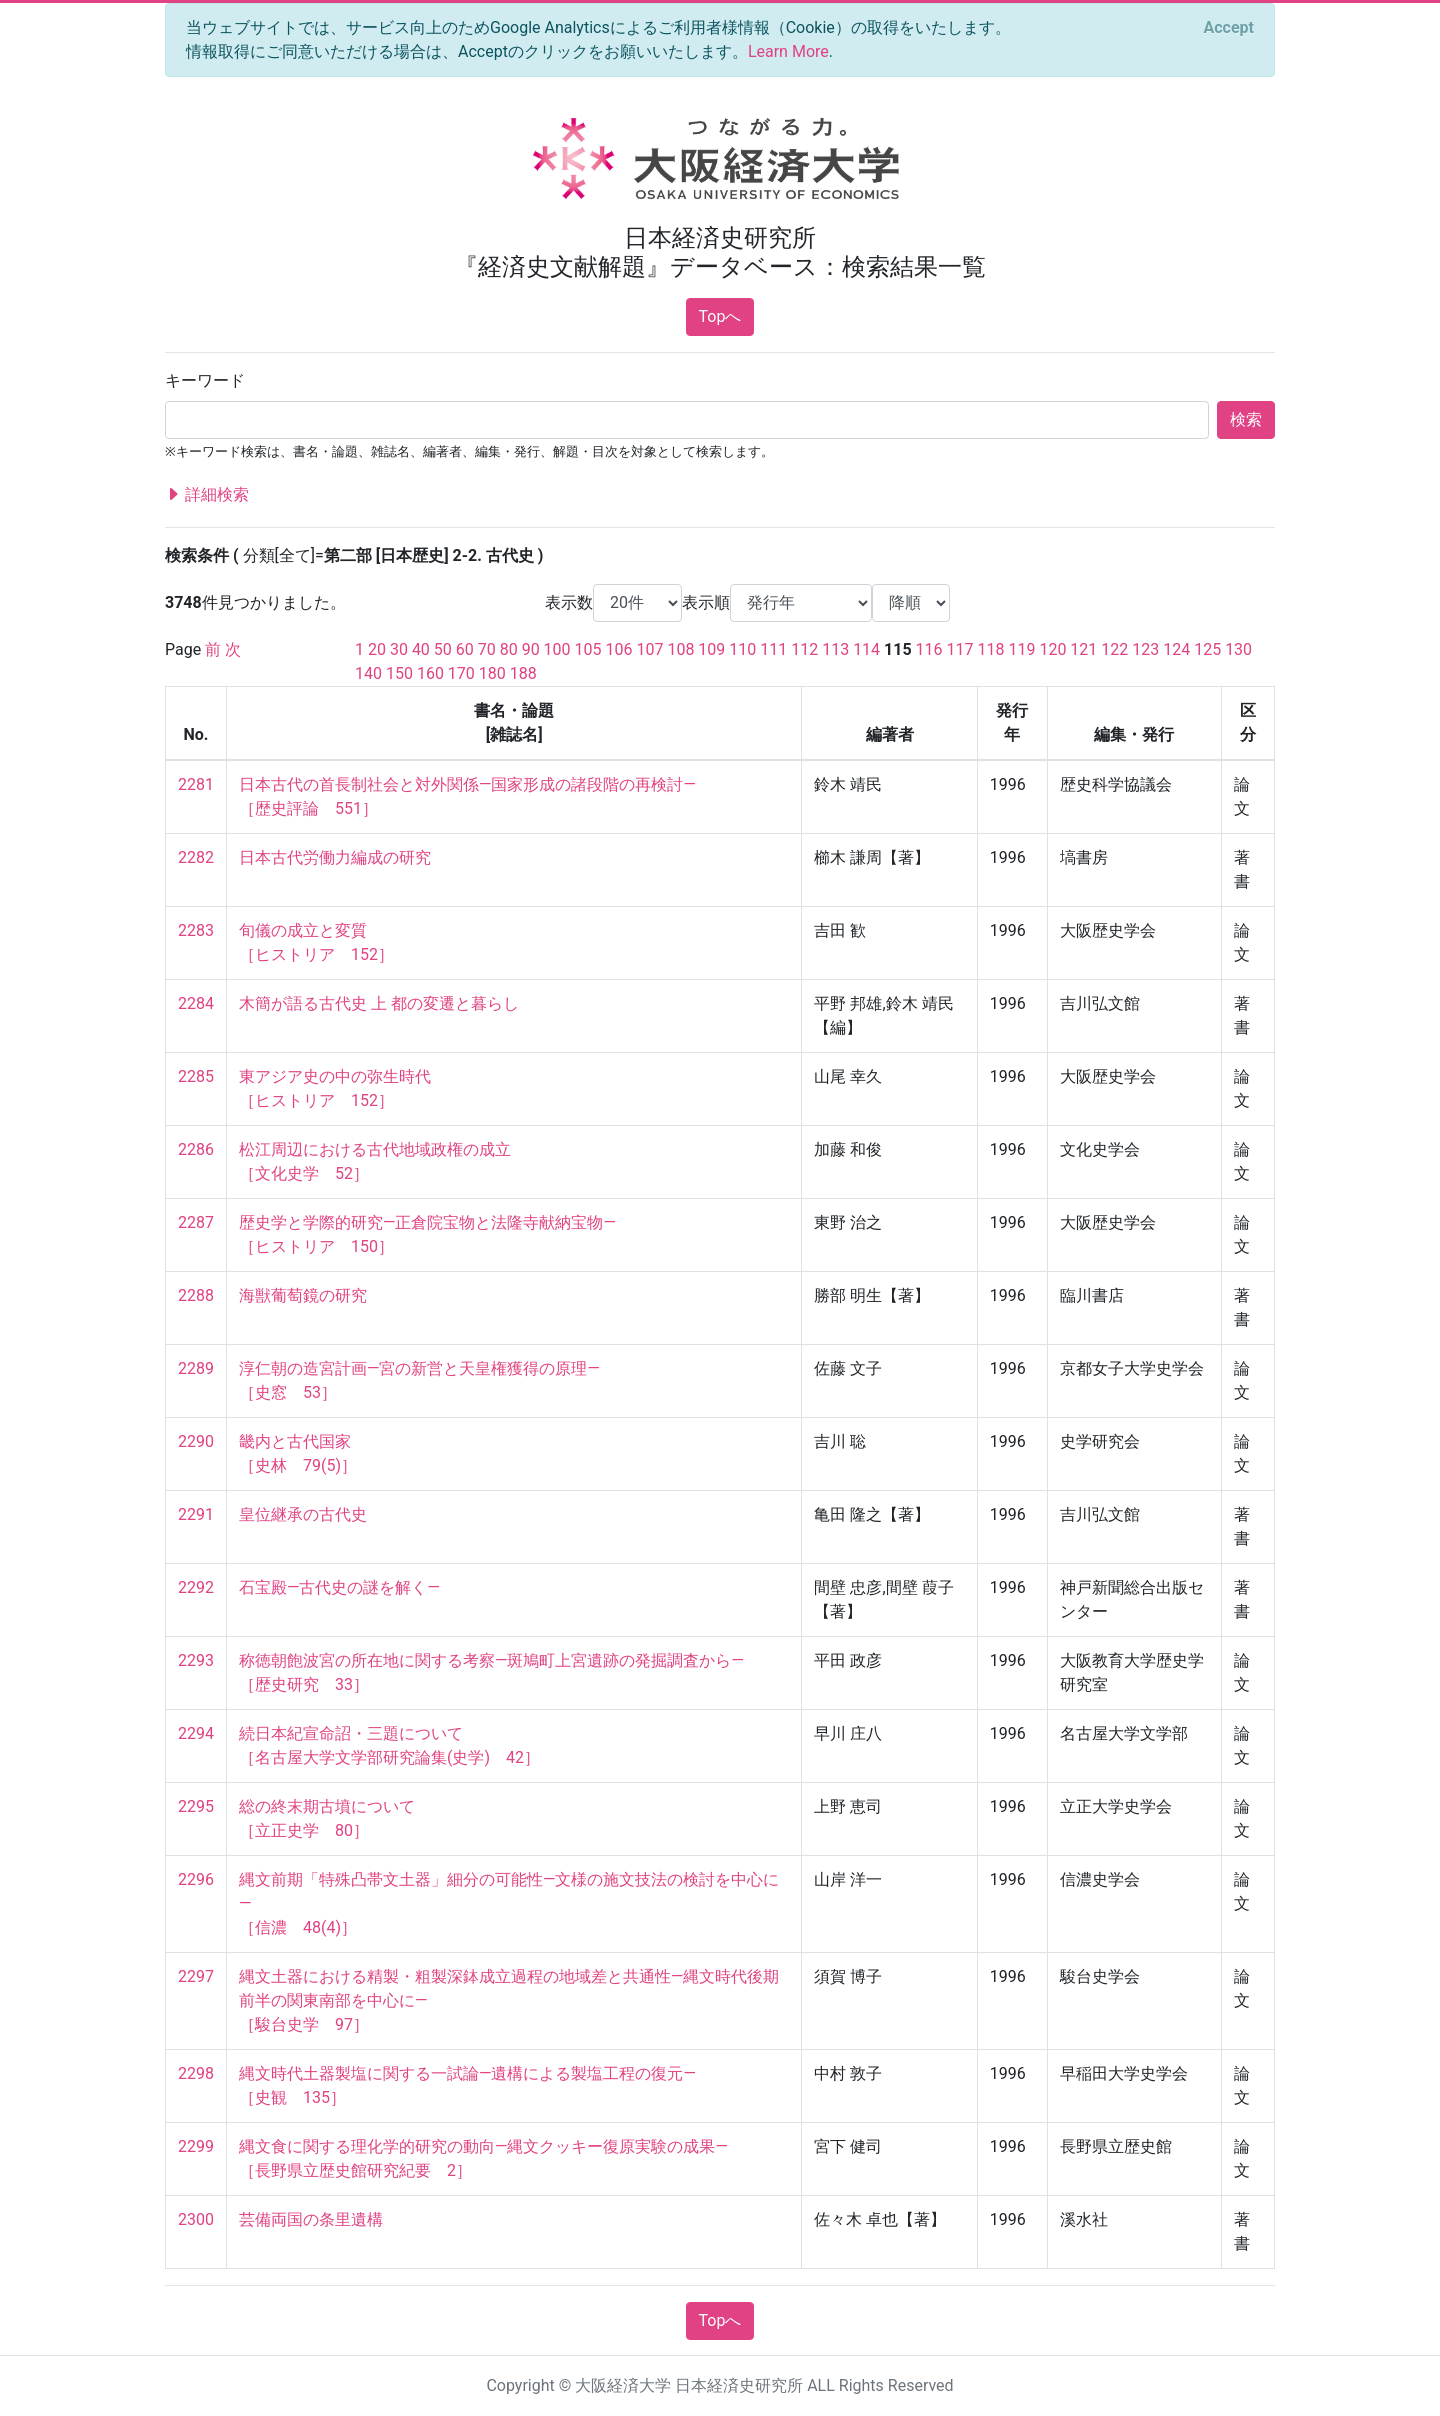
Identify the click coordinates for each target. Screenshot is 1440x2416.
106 (619, 649)
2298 (196, 2073)
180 (492, 673)
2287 (196, 1222)
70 (487, 649)
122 (1114, 649)
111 (773, 649)
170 (461, 673)
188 (523, 673)
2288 (196, 1295)
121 (1083, 649)
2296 (196, 1879)
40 (421, 649)
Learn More (788, 51)
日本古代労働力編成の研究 (335, 857)
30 (399, 649)
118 (991, 649)
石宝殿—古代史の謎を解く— (339, 1587)
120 (1052, 649)
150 (399, 673)
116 (929, 649)
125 (1207, 649)
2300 (196, 2219)
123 (1145, 649)
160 (430, 673)
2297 (196, 1976)
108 (680, 649)
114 (866, 649)
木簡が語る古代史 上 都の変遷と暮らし (379, 1003)
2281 (196, 784)
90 (531, 649)
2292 (196, 1587)
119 (1021, 649)
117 (960, 649)
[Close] (1229, 28)
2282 (196, 857)
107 (649, 649)
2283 (196, 930)
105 (588, 649)
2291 (196, 1514)
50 (443, 649)
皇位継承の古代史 (303, 1514)
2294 (196, 1733)
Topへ (720, 316)
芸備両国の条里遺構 (311, 2219)
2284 (196, 1003)
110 (742, 649)
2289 (196, 1368)
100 (557, 649)
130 (1238, 649)
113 (835, 649)
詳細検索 (207, 495)
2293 (196, 1660)
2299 (196, 2146)
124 (1176, 649)
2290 (196, 1441)
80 (509, 649)
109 (711, 649)
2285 (196, 1076)
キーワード (205, 380)
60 (465, 649)
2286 (196, 1149)
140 (368, 673)
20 (377, 649)
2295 (196, 1806)
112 (804, 649)
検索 (1246, 419)
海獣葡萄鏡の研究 (303, 1295)
